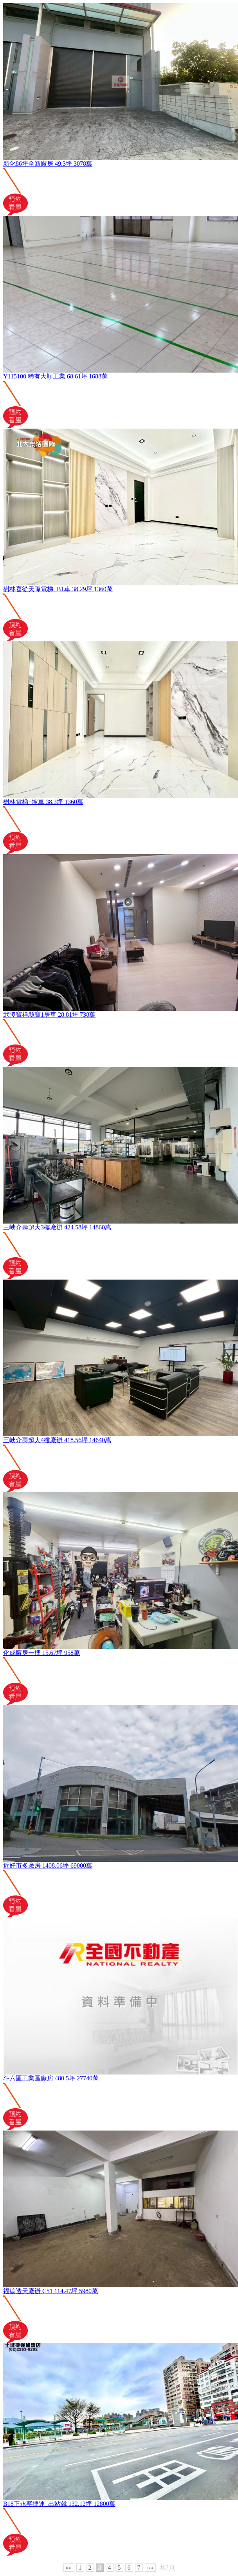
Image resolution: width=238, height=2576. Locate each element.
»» (150, 2567)
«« (69, 2567)
